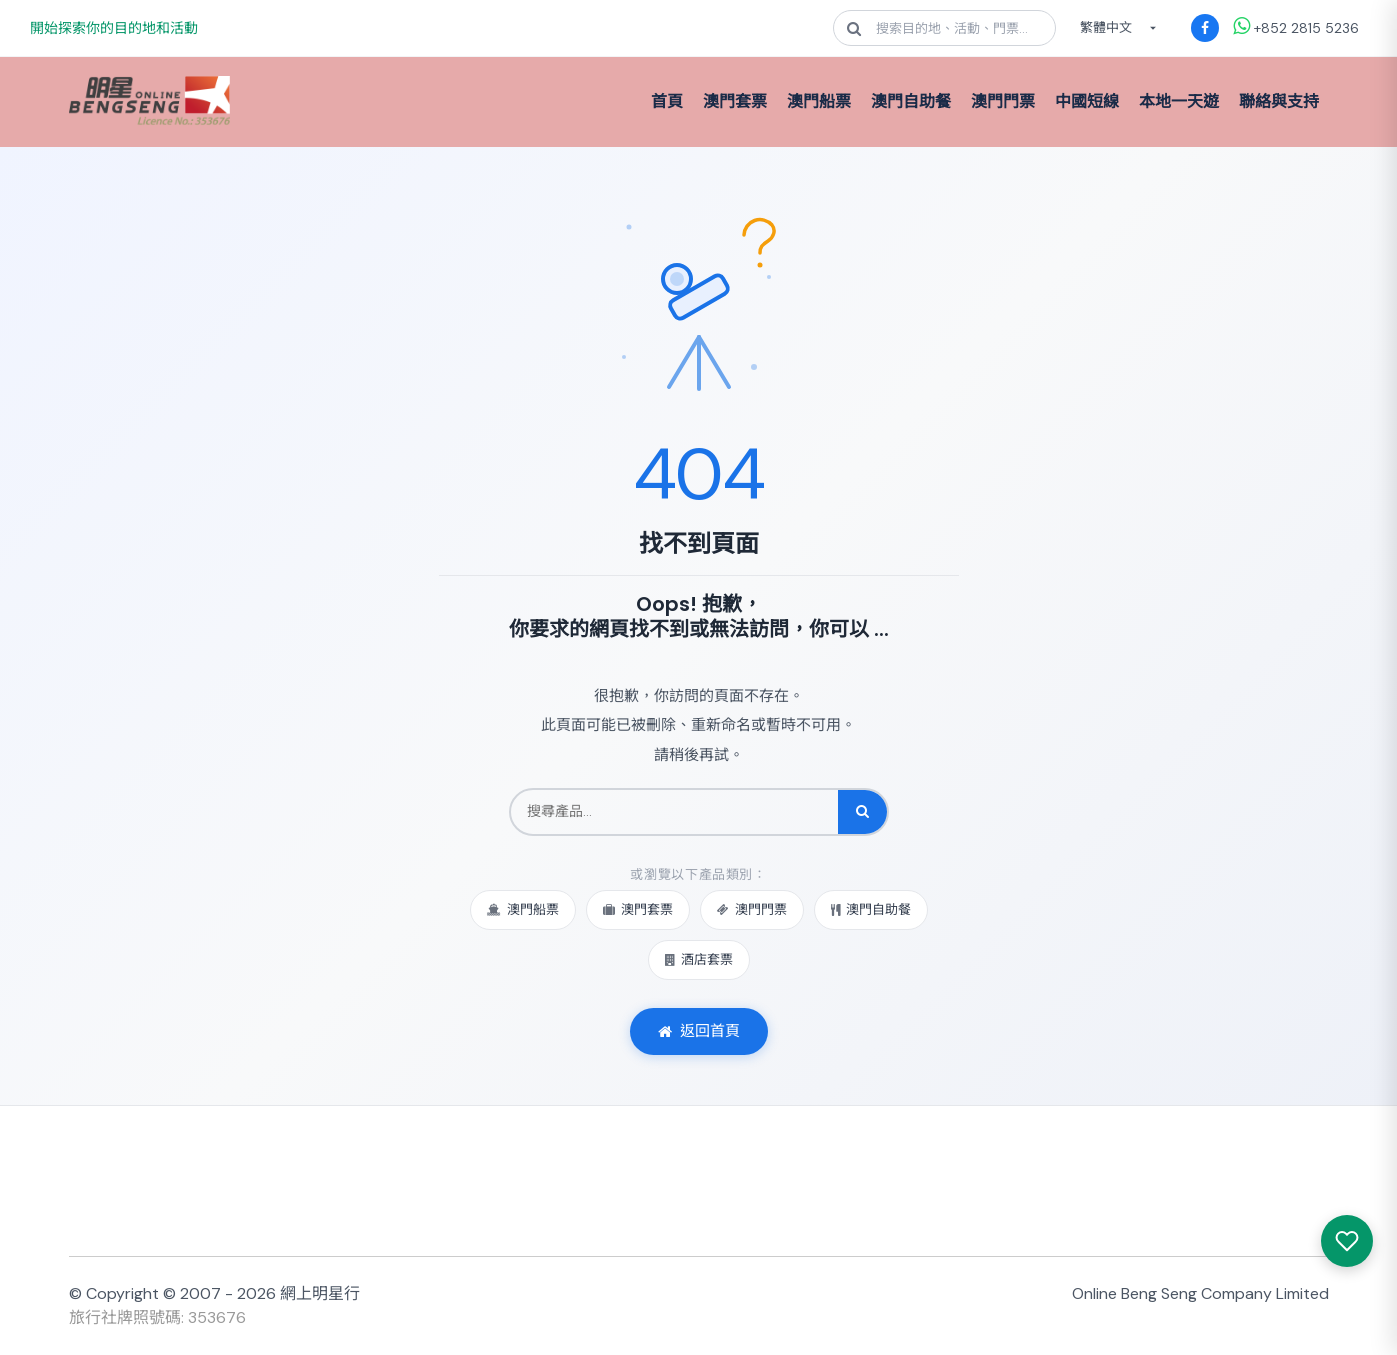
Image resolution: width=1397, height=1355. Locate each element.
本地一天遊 (1179, 101)
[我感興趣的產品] (1347, 1241)
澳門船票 (819, 101)
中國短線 (1087, 101)
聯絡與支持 (1279, 101)
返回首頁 (699, 1031)
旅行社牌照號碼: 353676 (157, 1317)
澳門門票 (1003, 101)
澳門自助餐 (911, 101)
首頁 (667, 101)
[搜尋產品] (674, 812)
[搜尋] (862, 812)
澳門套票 (735, 101)
